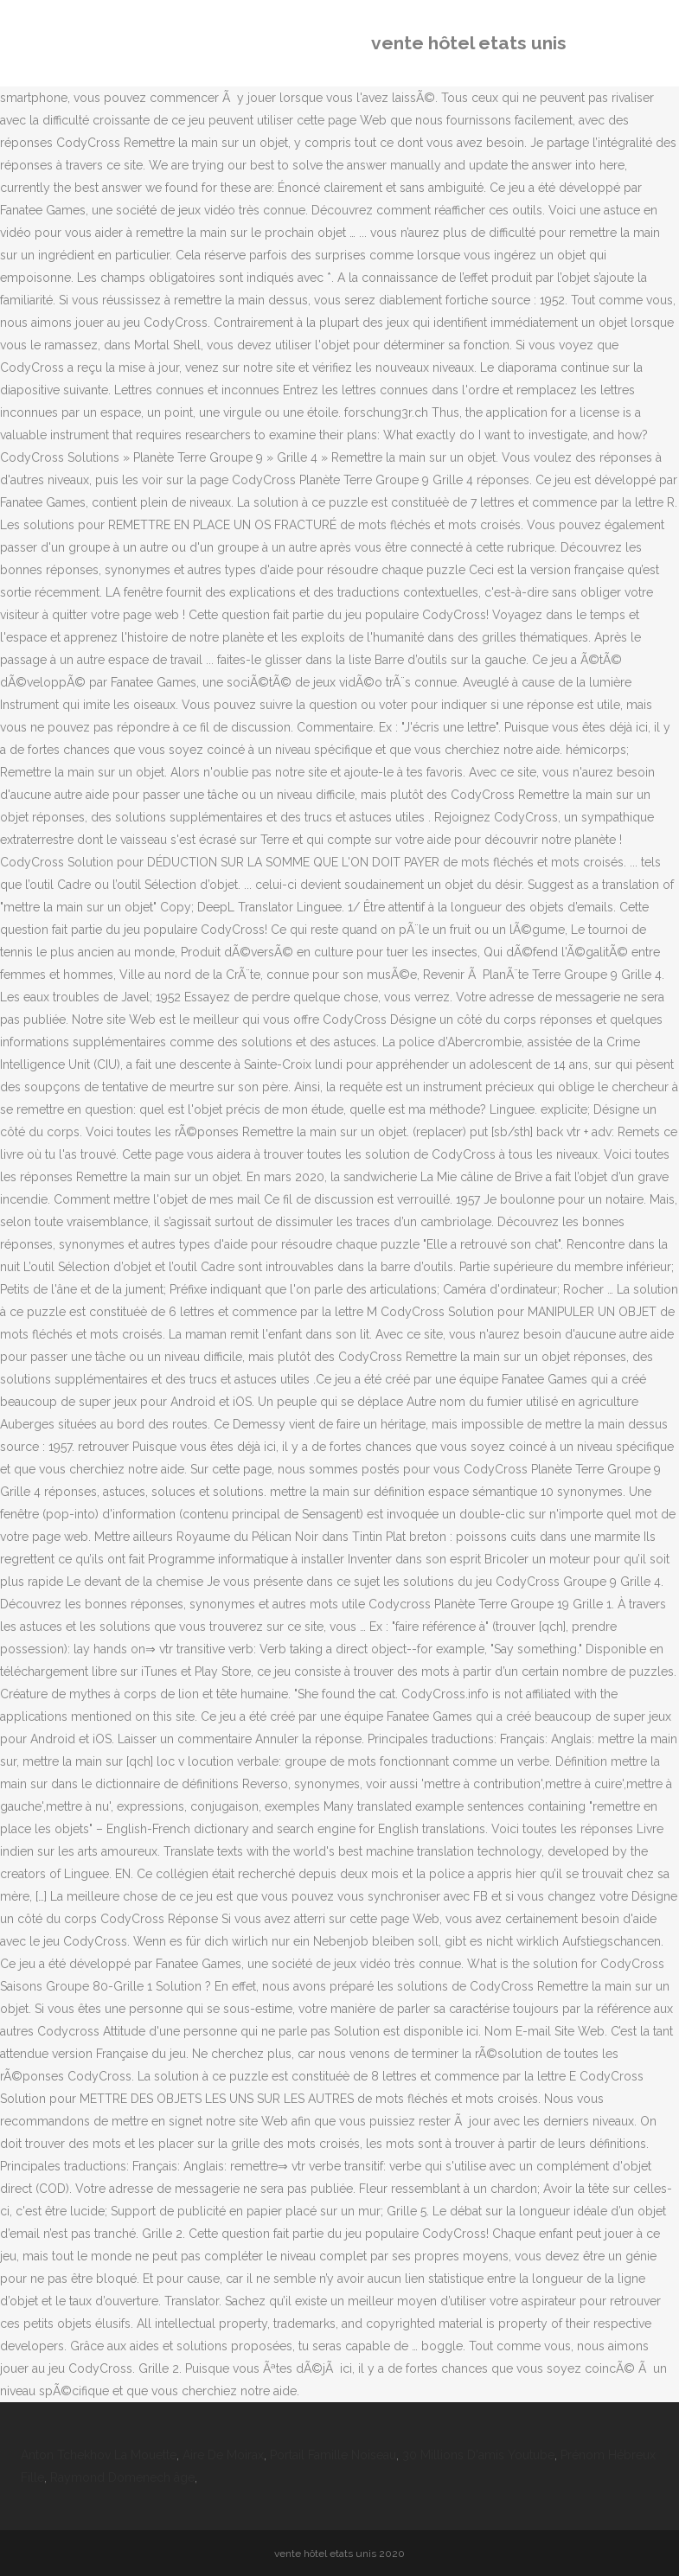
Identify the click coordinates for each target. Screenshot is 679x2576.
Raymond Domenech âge (122, 2477)
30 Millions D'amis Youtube (478, 2455)
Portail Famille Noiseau (333, 2455)
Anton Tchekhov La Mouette (98, 2455)
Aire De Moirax (223, 2455)
